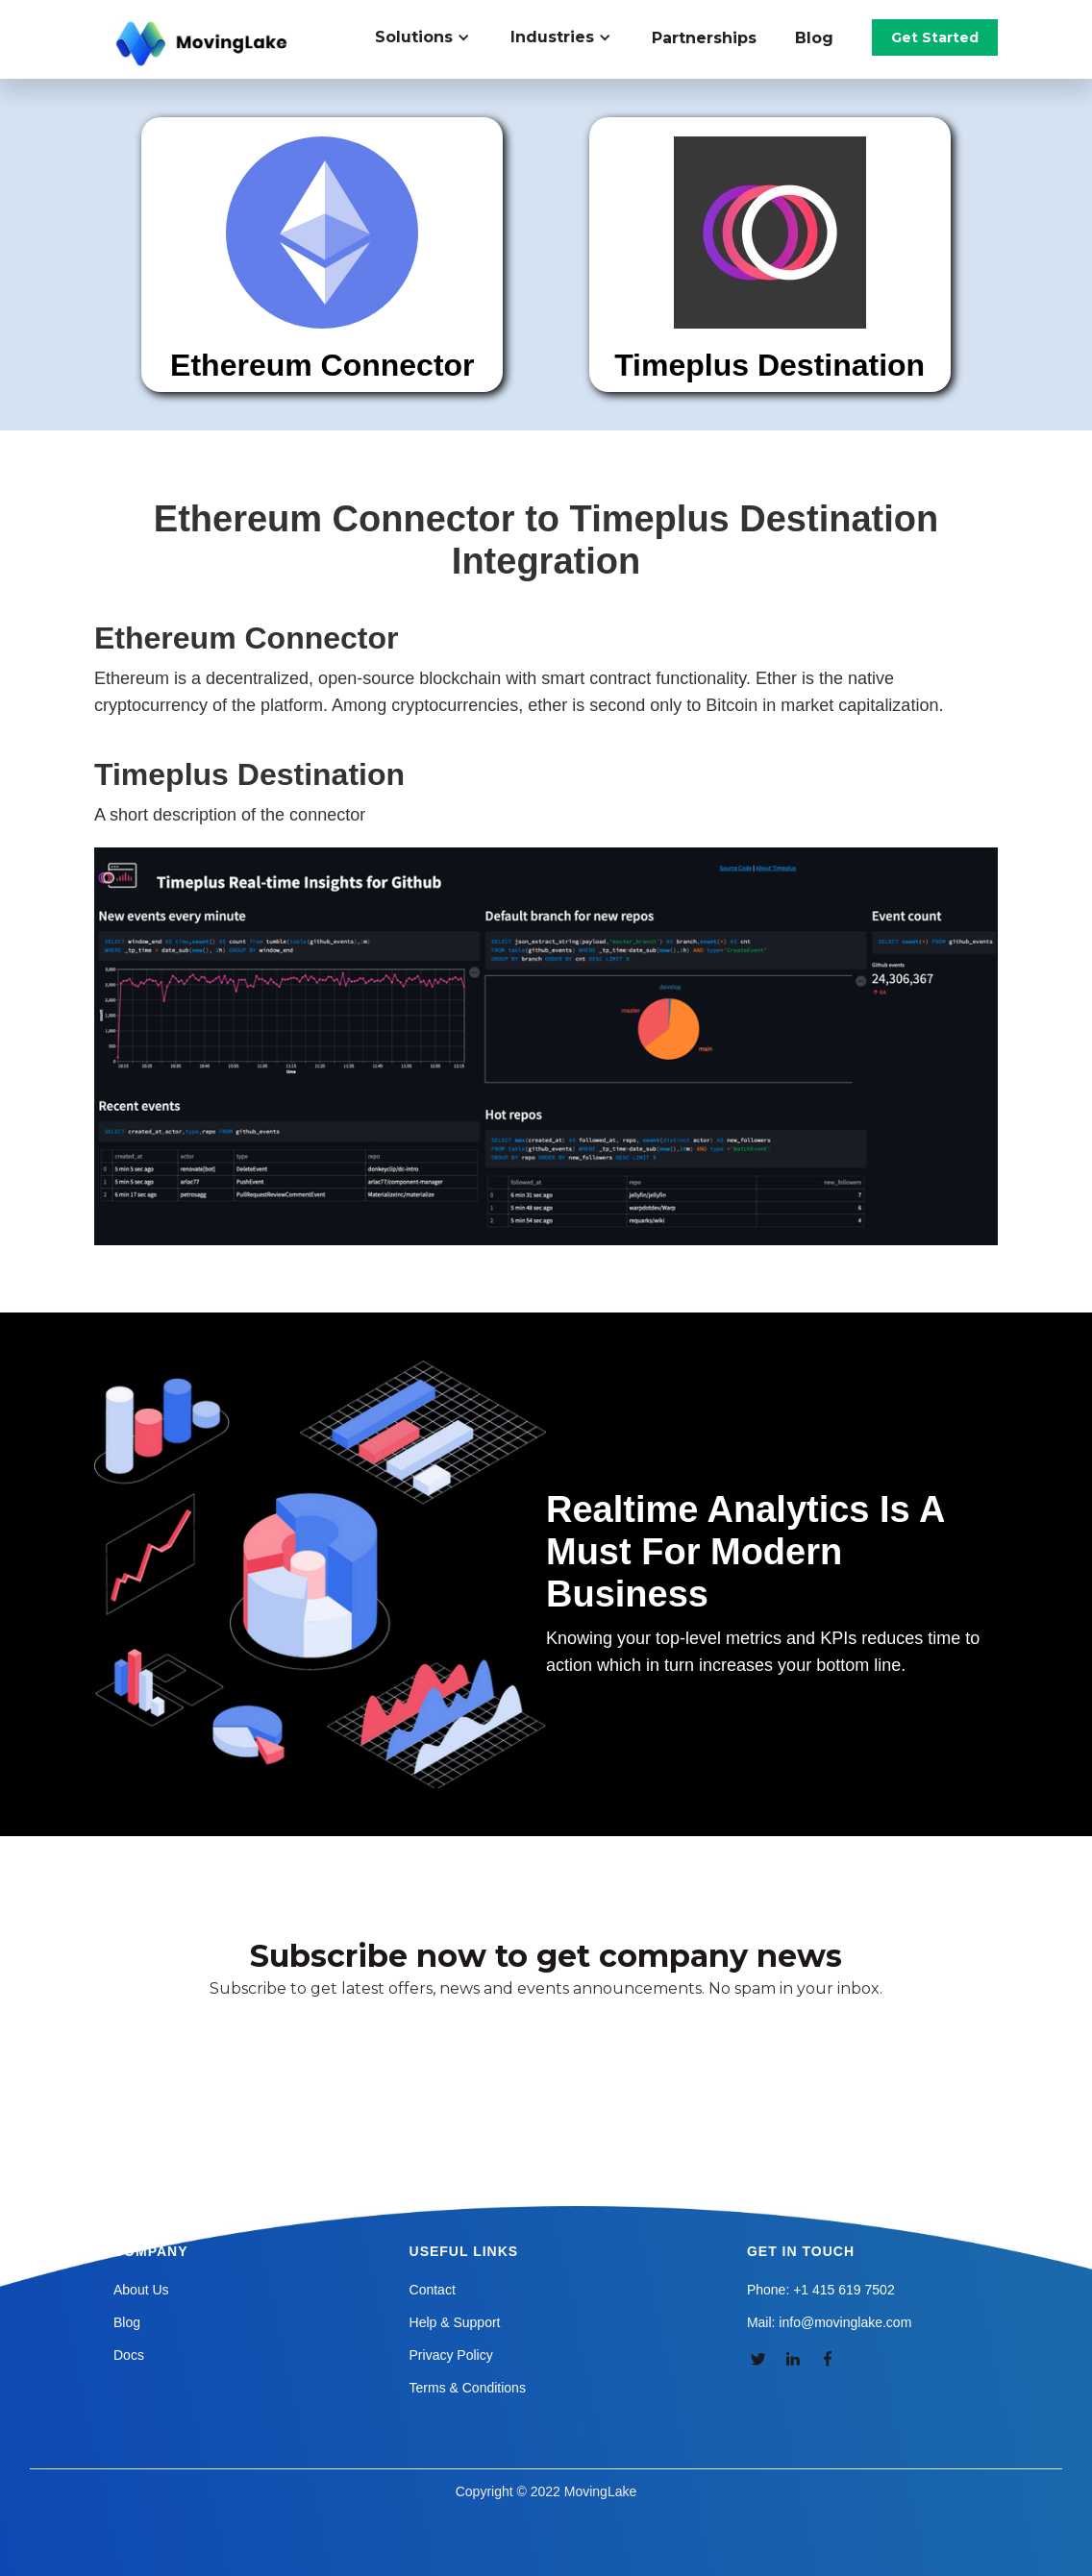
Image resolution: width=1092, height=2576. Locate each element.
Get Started (935, 37)
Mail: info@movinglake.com (829, 2322)
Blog (814, 38)
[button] (433, 37)
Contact (433, 2289)
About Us (141, 2289)
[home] (203, 44)
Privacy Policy (451, 2355)
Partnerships (704, 38)
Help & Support (455, 2322)
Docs (128, 2355)
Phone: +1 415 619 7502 (821, 2289)
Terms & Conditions (468, 2387)
